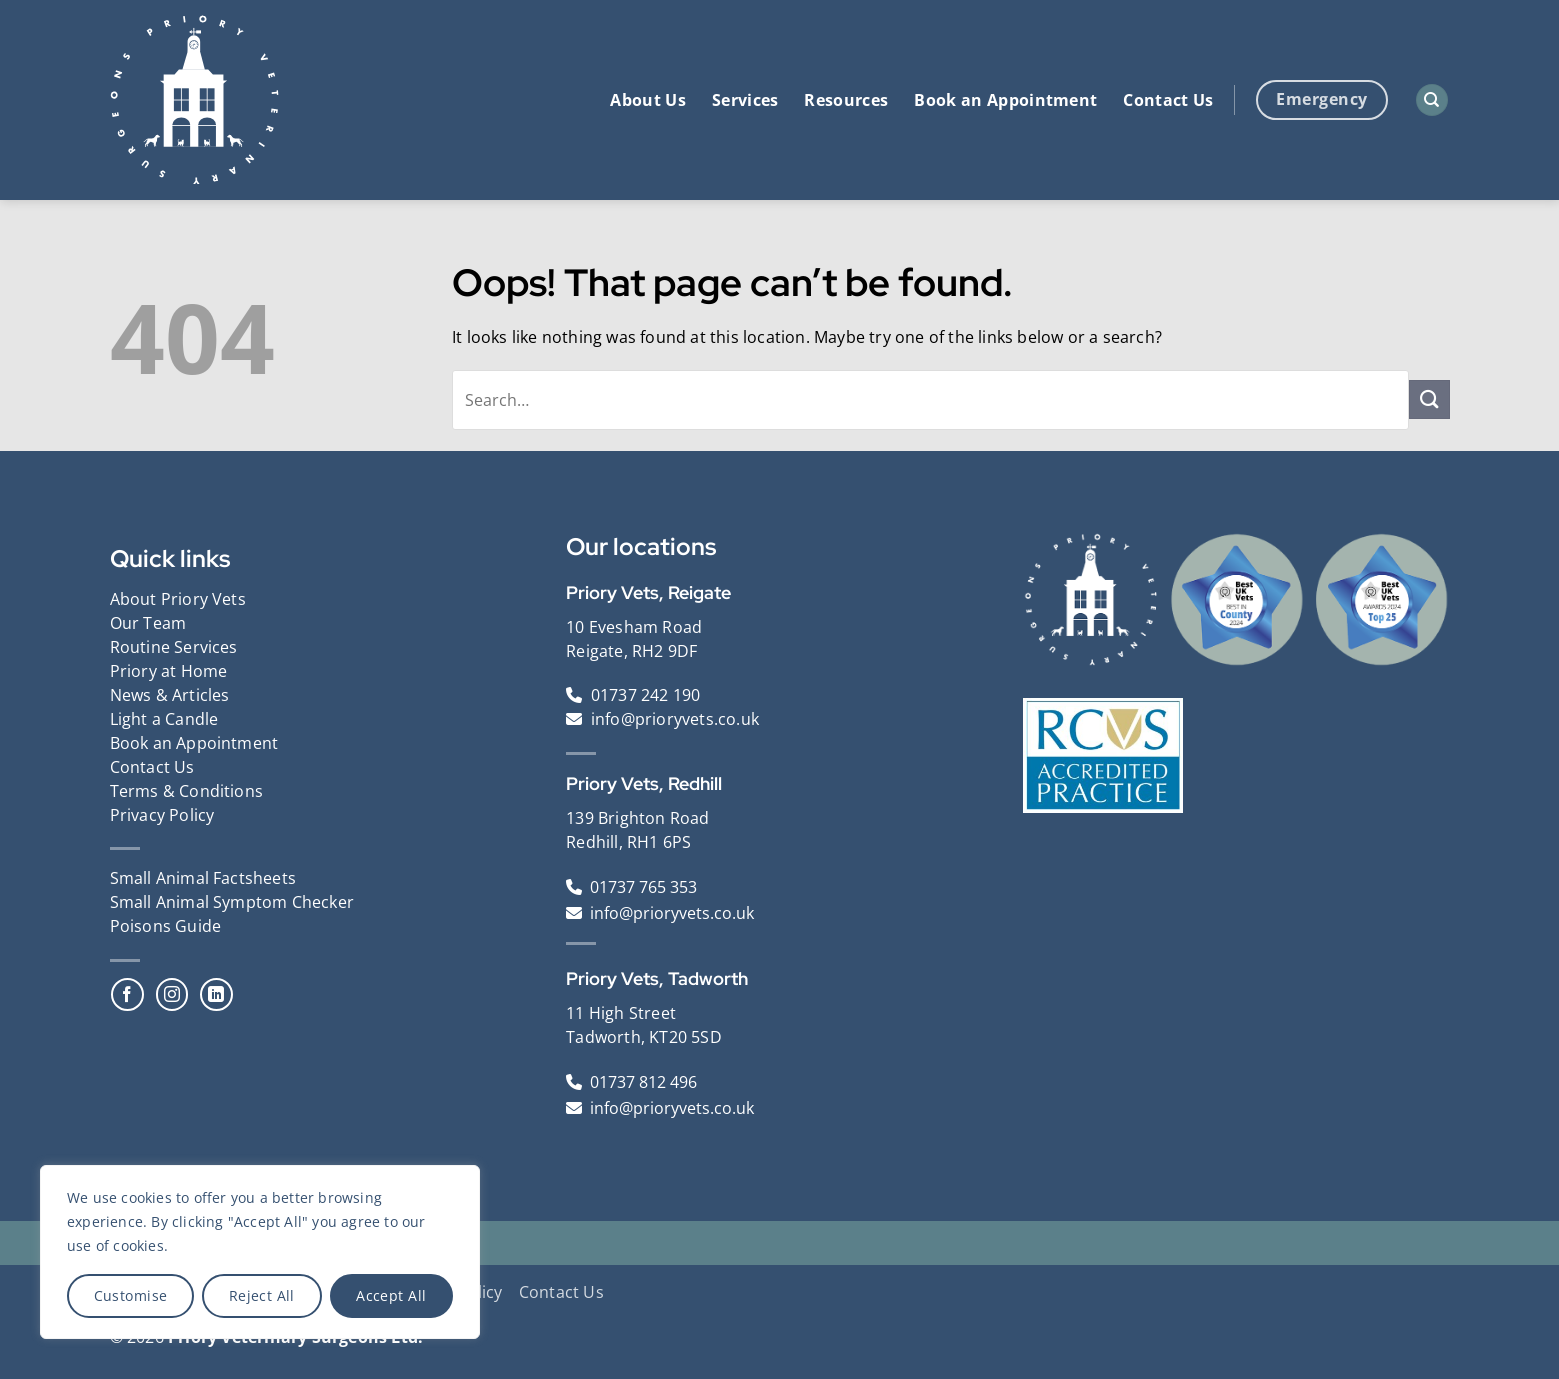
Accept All (391, 1295)
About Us (648, 100)
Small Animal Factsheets (203, 878)
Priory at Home (169, 671)
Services (745, 100)
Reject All (262, 1295)
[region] (260, 1252)
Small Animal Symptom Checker (232, 902)
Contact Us (1168, 100)
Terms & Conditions (187, 791)
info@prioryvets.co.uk (675, 719)
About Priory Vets (178, 599)
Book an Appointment (1005, 100)
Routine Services (174, 647)
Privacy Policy (162, 815)
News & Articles (170, 695)
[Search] (1432, 100)
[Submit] (1429, 399)
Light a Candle (164, 719)
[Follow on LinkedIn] (216, 994)
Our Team (148, 623)
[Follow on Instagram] (172, 994)
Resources (846, 100)
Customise (131, 1295)
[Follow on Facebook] (127, 994)
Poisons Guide (166, 926)
